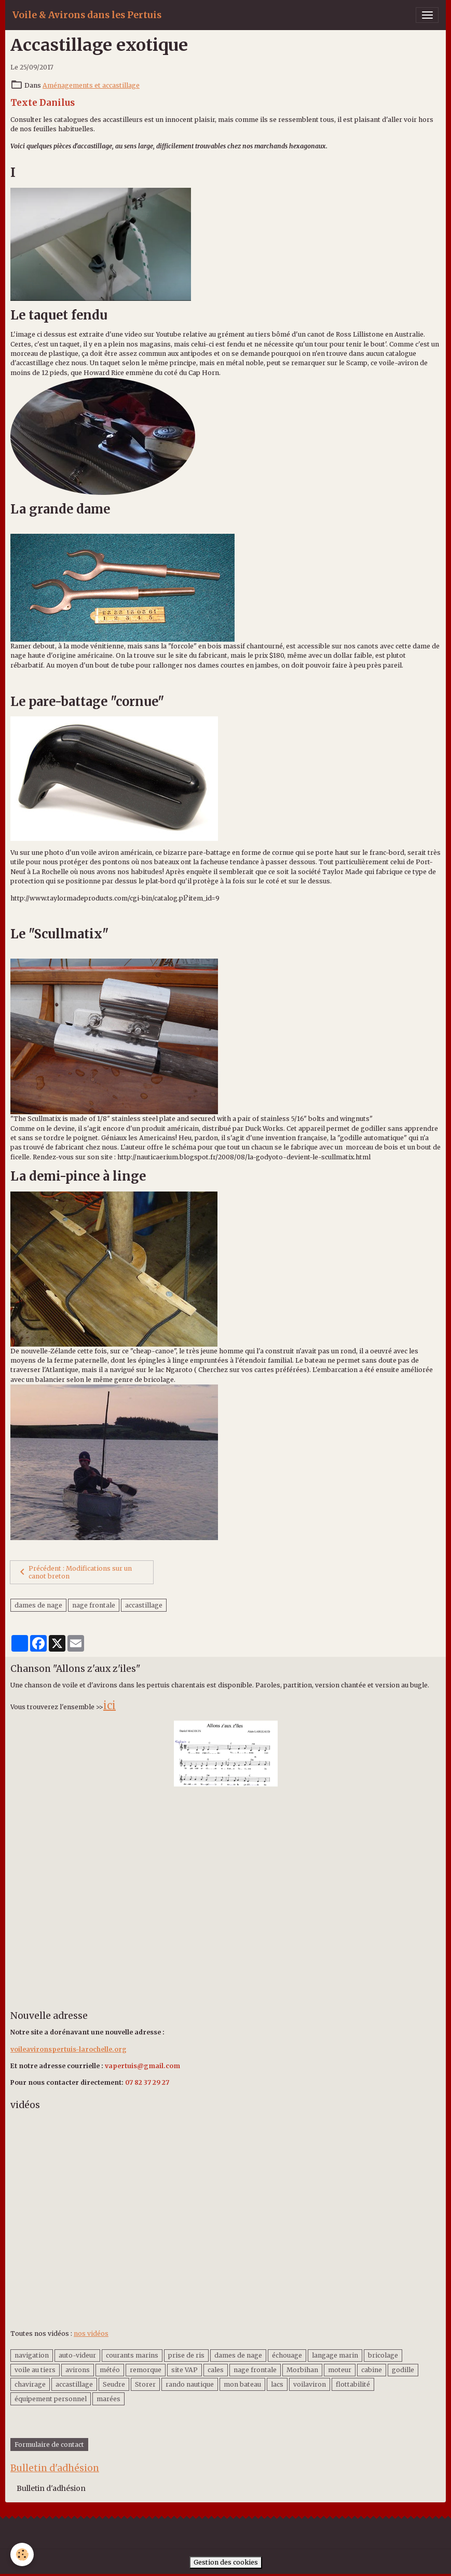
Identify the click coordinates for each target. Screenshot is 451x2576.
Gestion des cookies (226, 2562)
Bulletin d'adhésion (51, 2488)
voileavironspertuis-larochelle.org (68, 2049)
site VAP (184, 2370)
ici (109, 1705)
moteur (339, 2370)
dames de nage (38, 1605)
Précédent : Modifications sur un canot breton (74, 1572)
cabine (371, 2370)
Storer (145, 2384)
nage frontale (93, 1605)
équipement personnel (51, 2399)
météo (110, 2370)
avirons (77, 2370)
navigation (32, 2355)
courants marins (132, 2355)
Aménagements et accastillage (91, 85)
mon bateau (242, 2384)
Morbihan (302, 2370)
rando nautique (190, 2384)
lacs (277, 2384)
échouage (287, 2355)
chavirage (30, 2384)
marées (108, 2399)
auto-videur (77, 2355)
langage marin (335, 2355)
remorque (145, 2370)
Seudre (114, 2384)
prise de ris (186, 2355)
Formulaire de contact (49, 2444)
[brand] (86, 15)
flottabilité (353, 2384)
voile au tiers (35, 2370)
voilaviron (309, 2384)
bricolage (383, 2355)
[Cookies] (22, 2554)
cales (216, 2370)
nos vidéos (91, 2333)
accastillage (143, 1605)
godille (403, 2370)
